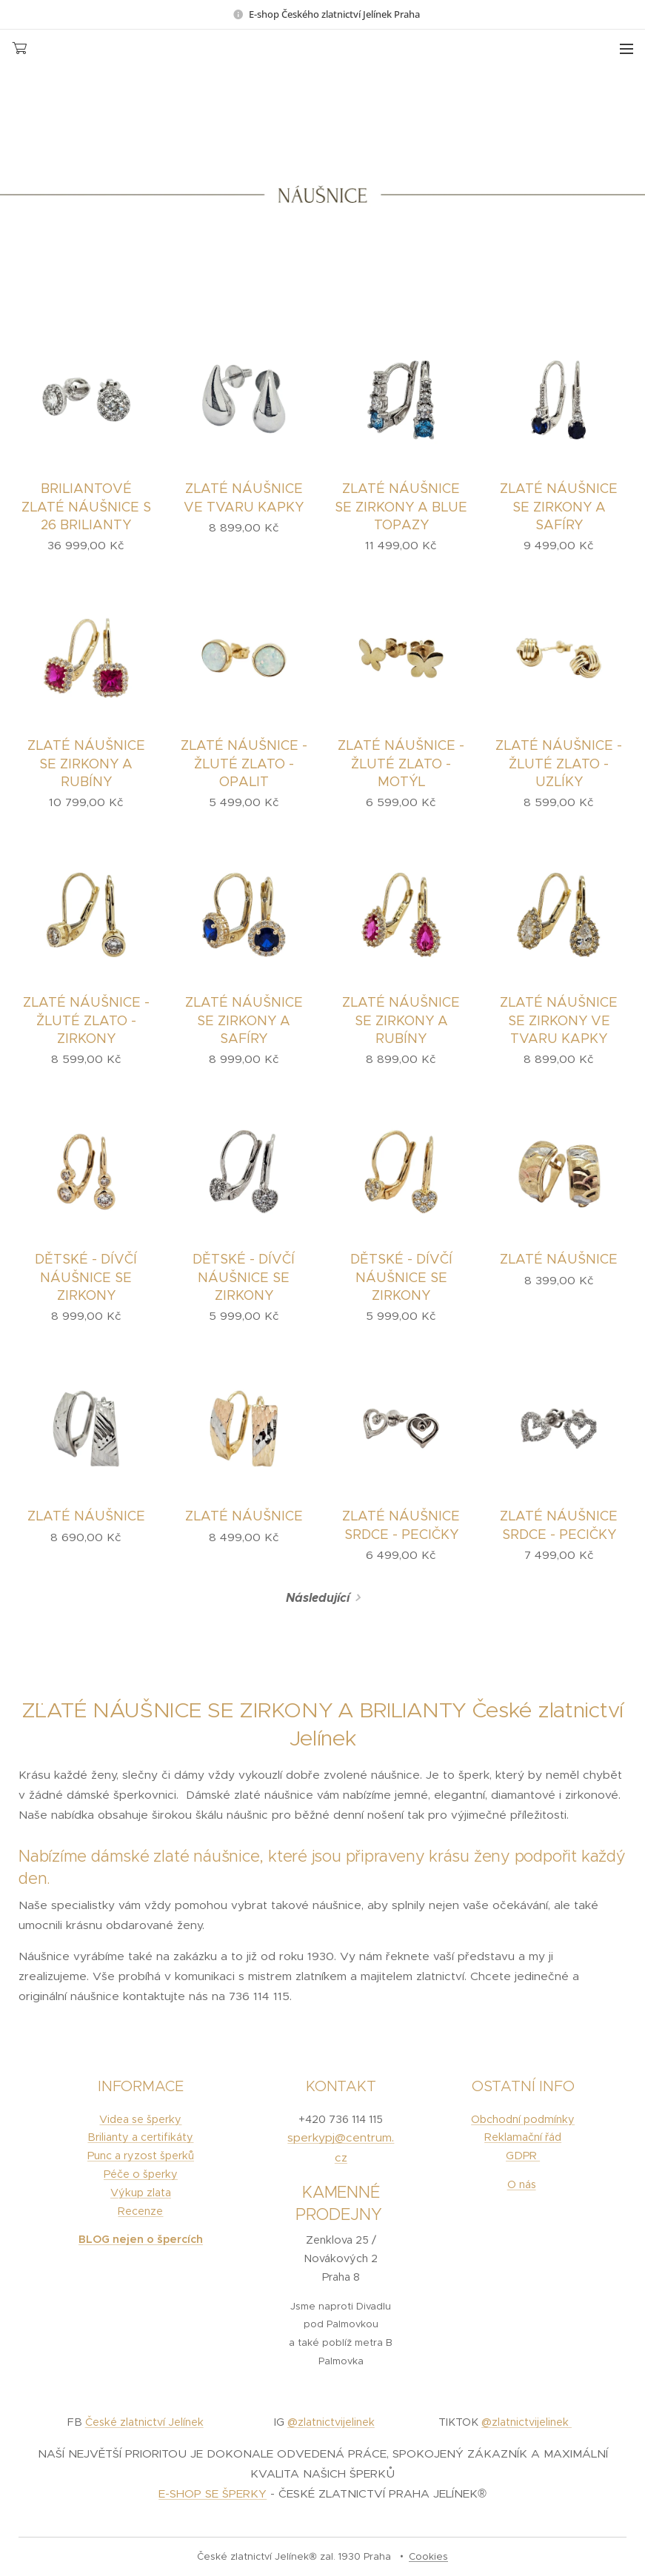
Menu (626, 49)
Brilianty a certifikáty (140, 2137)
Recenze (140, 2211)
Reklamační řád (522, 2137)
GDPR (523, 2155)
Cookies (428, 2556)
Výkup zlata (140, 2192)
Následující (318, 1598)
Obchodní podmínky (523, 2119)
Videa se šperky (140, 2119)
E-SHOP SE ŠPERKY (212, 2493)
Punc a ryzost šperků (140, 2155)
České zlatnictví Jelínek (144, 2422)
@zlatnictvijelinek (330, 2422)
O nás (521, 2184)
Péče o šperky (141, 2174)
